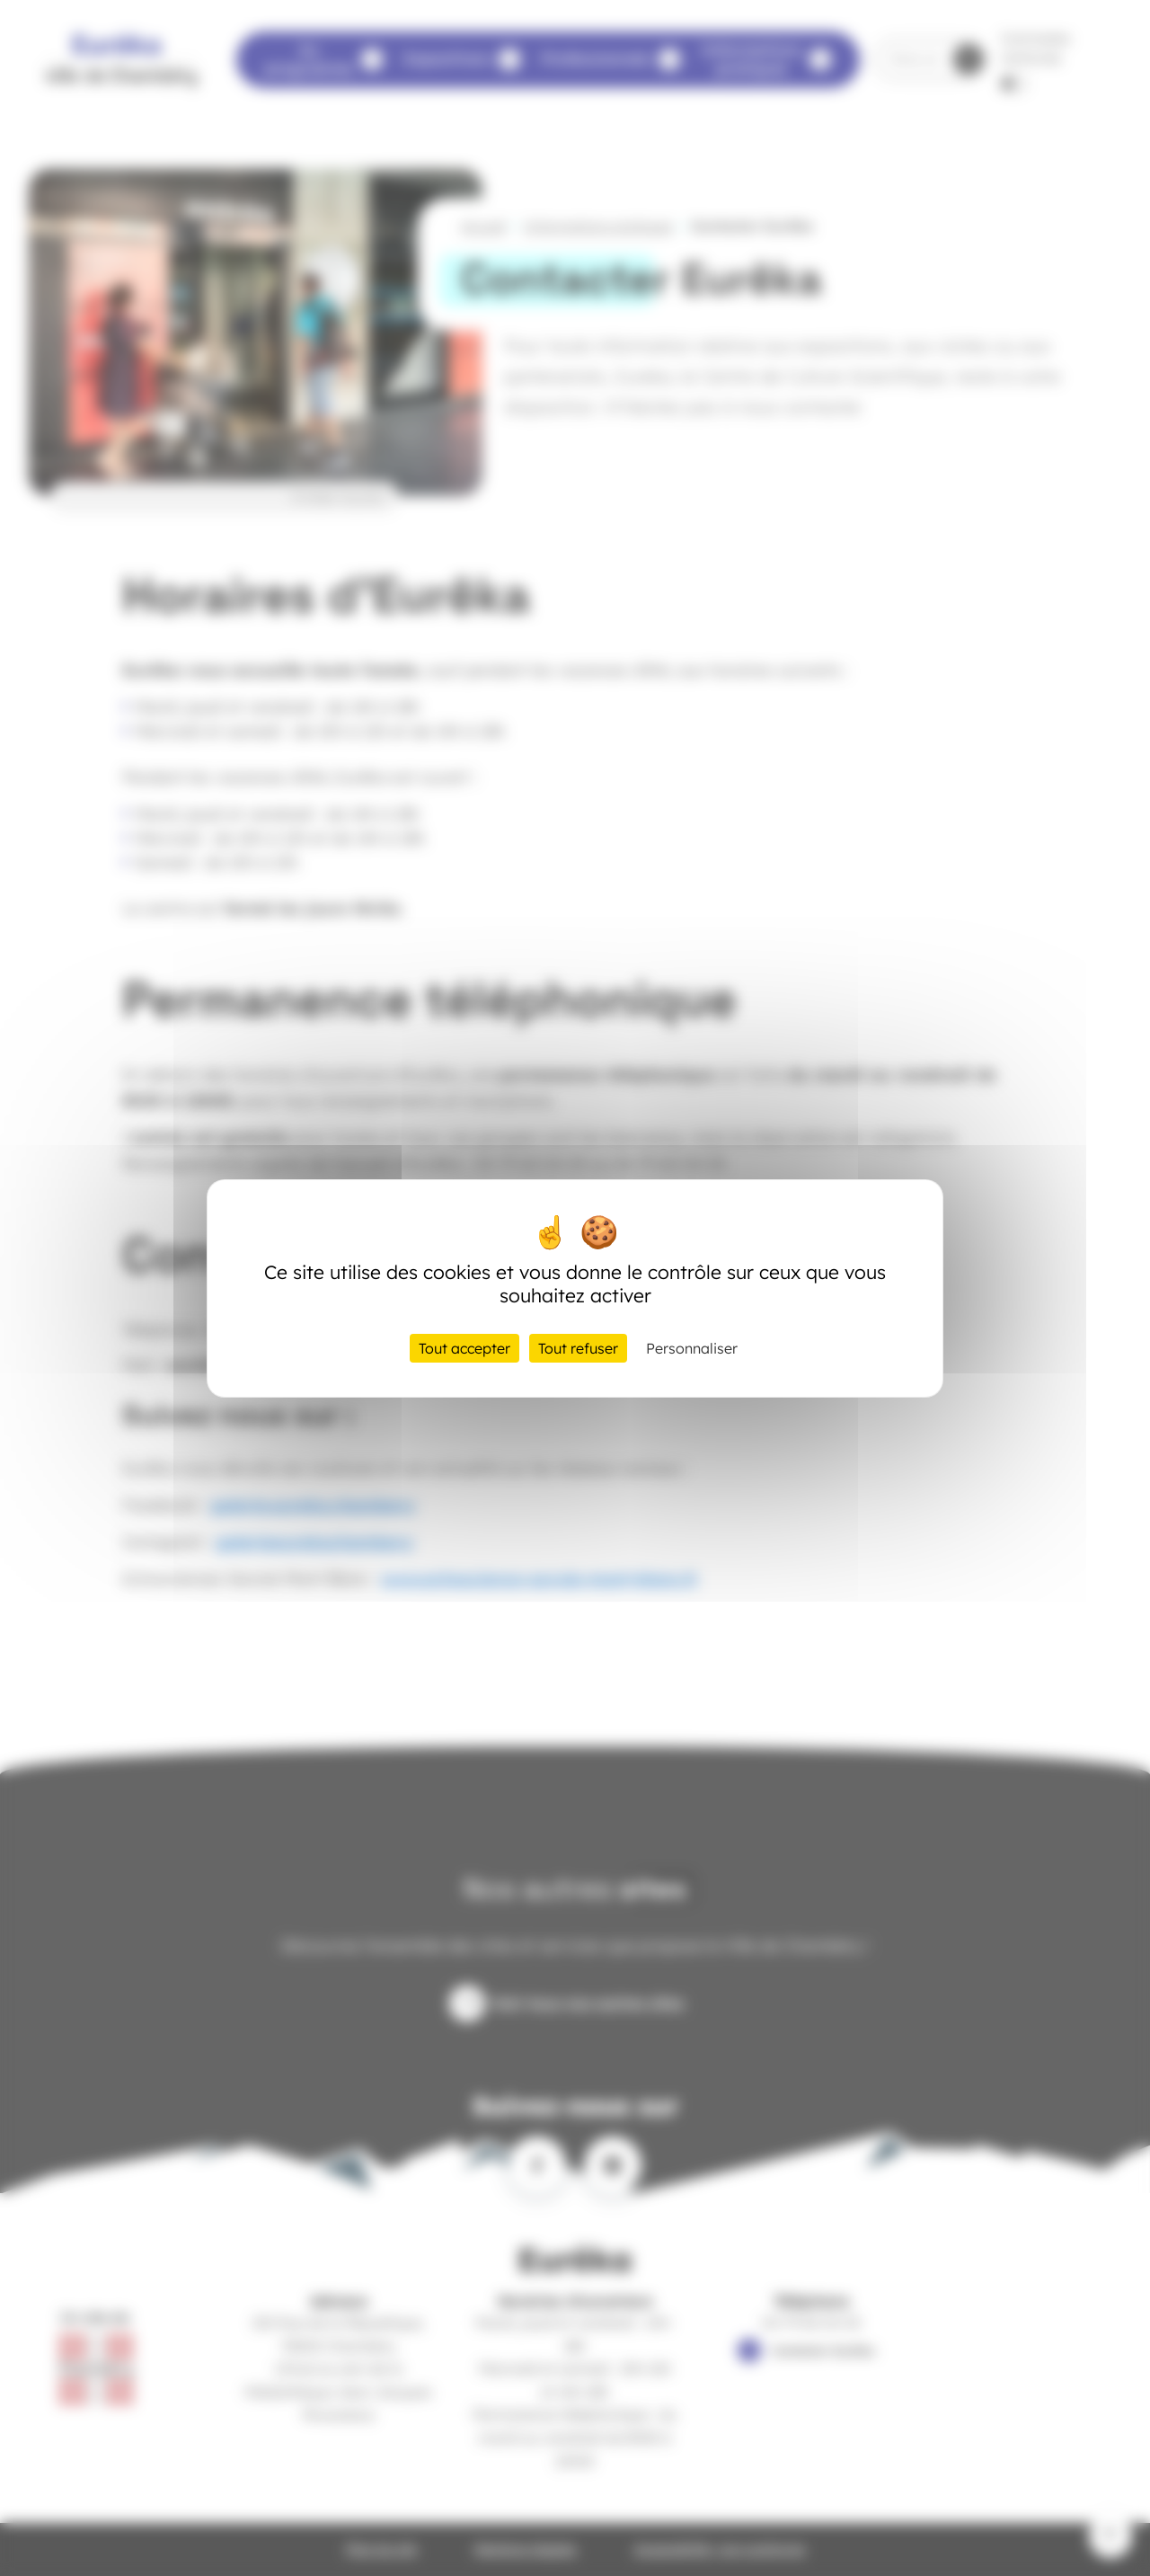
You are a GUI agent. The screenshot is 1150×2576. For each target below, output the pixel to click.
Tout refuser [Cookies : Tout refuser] (578, 1348)
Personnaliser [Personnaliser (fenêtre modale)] (692, 1348)
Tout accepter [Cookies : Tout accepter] (464, 1348)
